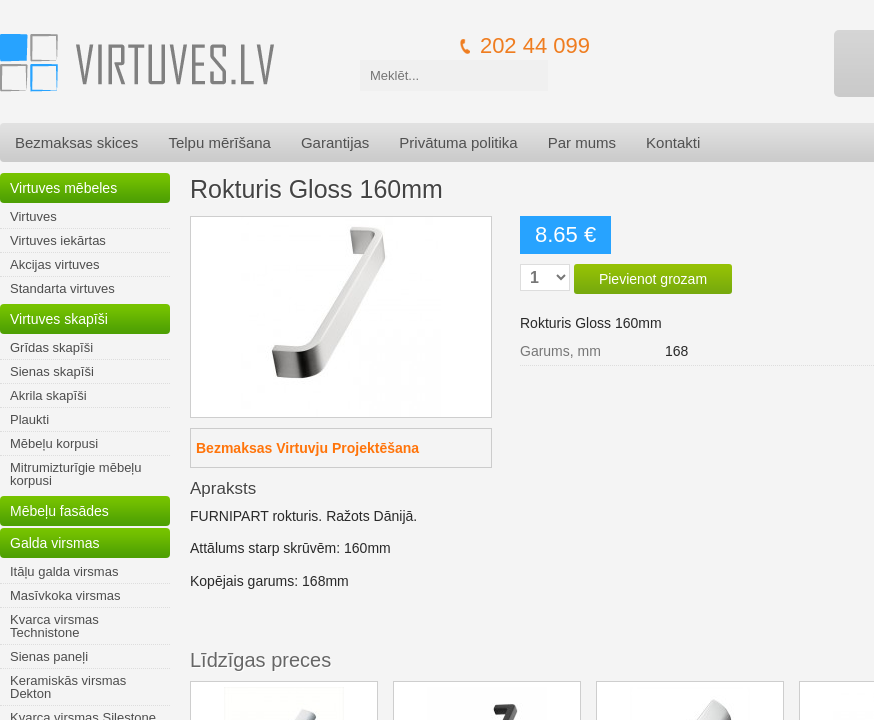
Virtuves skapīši (59, 319)
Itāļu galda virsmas (64, 571)
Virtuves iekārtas (58, 240)
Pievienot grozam (653, 279)
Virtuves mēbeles (63, 188)
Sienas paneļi (49, 656)
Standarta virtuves (62, 288)
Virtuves (33, 216)
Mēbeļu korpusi (54, 443)
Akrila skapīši (48, 395)
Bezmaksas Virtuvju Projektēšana (307, 448)
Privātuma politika (458, 142)
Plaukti (29, 419)
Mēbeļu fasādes (59, 511)
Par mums (582, 142)
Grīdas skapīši (51, 347)
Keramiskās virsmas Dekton (68, 687)
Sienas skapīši (52, 371)
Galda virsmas (54, 543)
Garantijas (335, 142)
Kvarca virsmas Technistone (54, 626)
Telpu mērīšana (219, 142)
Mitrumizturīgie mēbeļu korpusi (76, 474)
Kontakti (673, 142)
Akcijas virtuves (55, 264)
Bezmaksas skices (76, 142)
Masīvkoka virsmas (65, 595)
